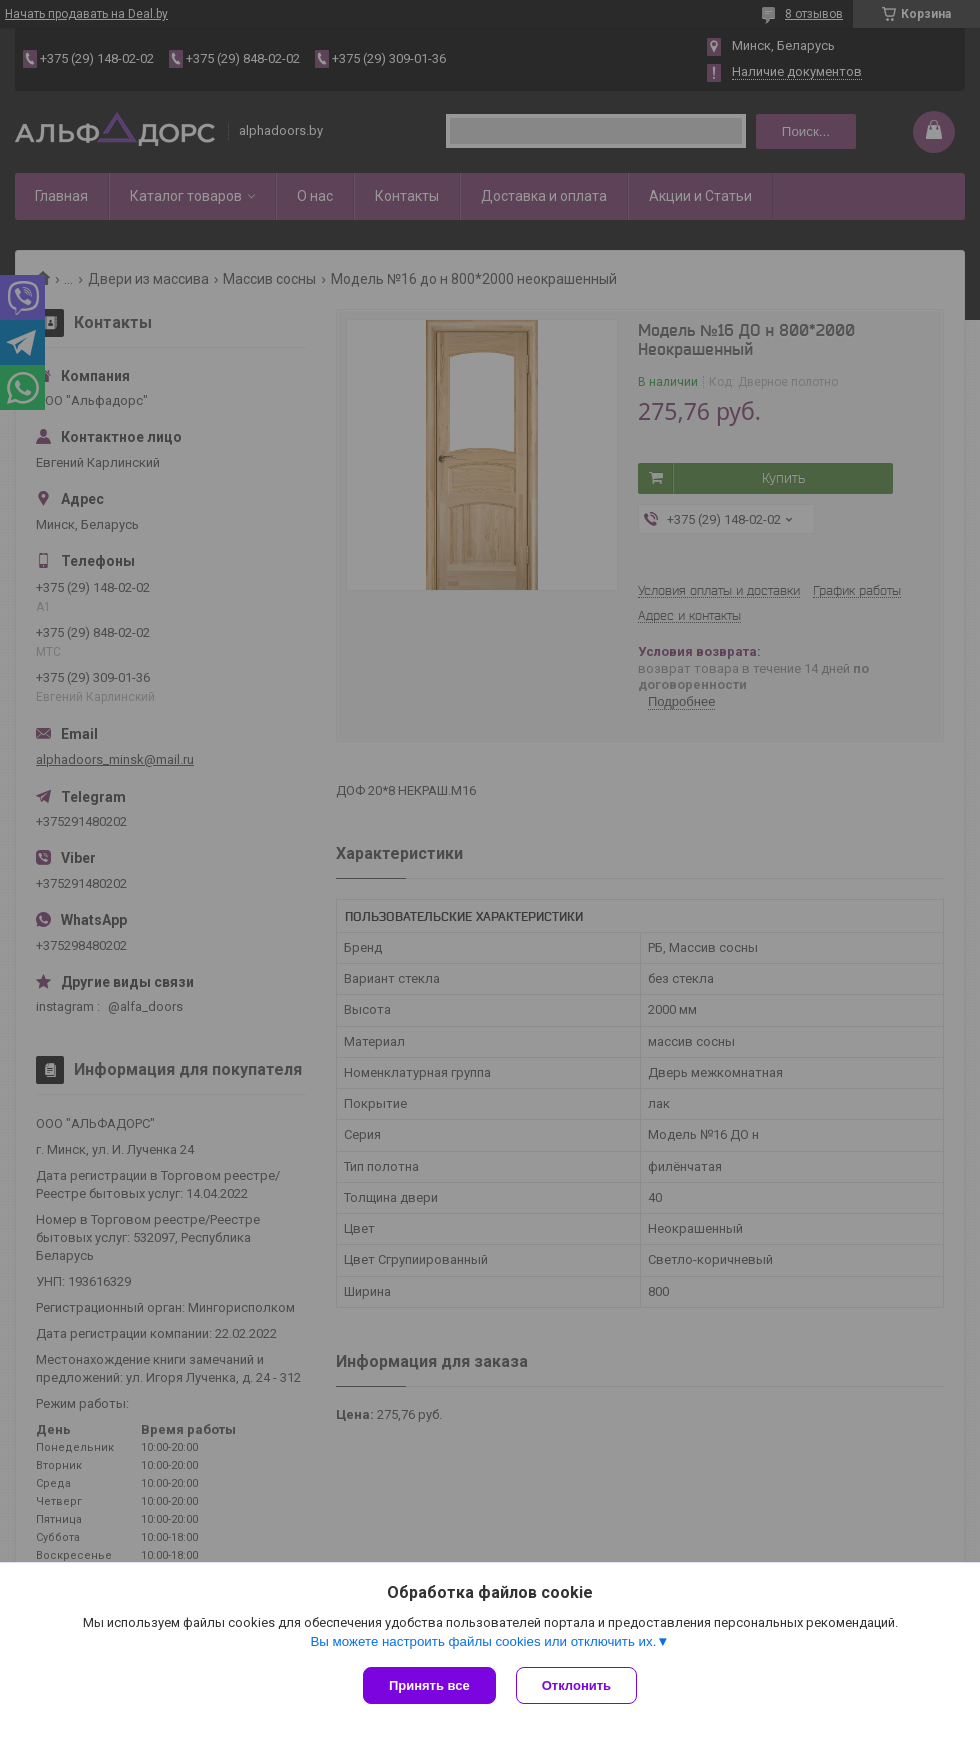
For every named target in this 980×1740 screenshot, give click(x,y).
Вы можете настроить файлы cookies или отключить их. (483, 1641)
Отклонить (576, 1685)
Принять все (429, 1685)
